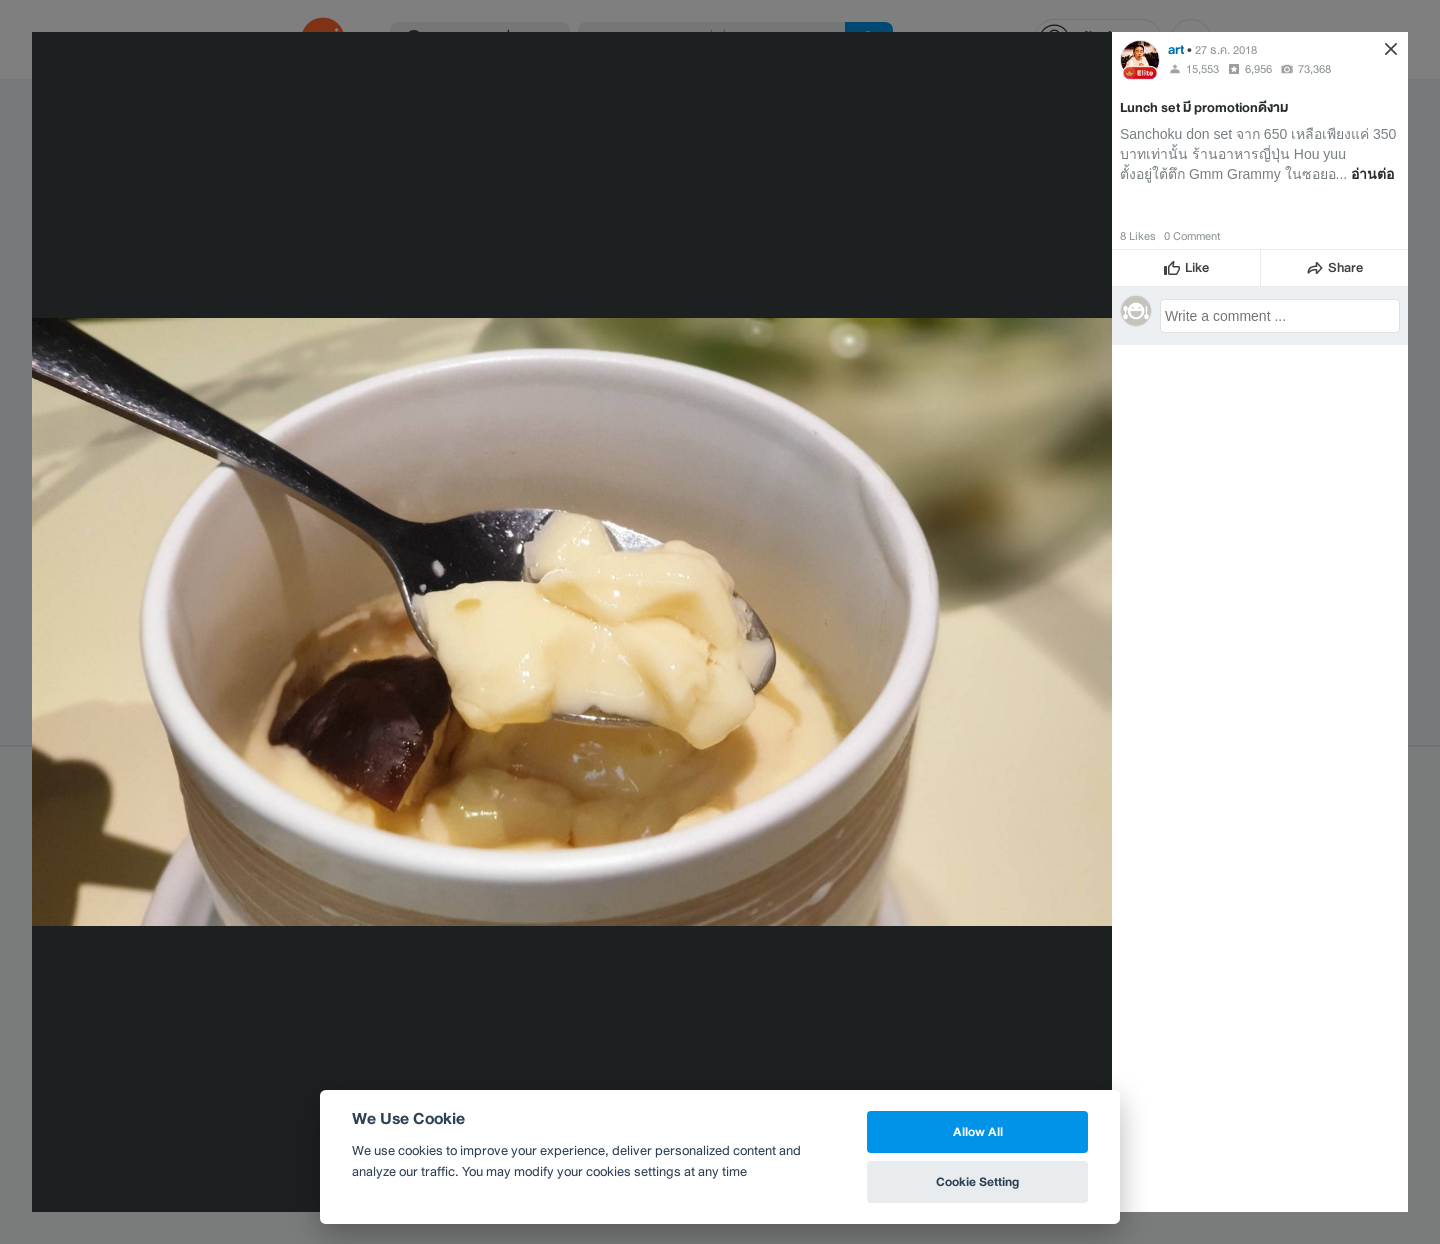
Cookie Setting (977, 1181)
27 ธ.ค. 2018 (1226, 50)
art (1176, 49)
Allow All (978, 1131)
